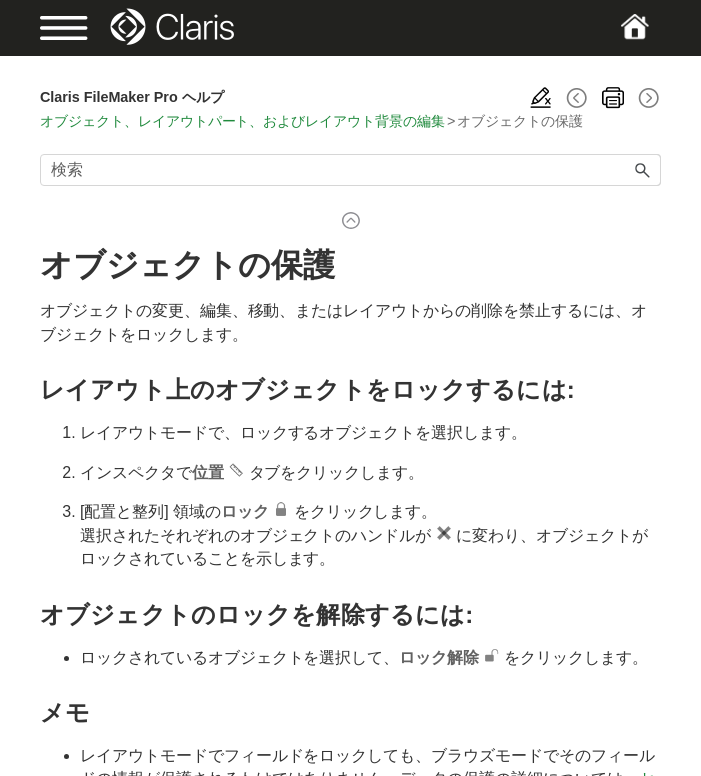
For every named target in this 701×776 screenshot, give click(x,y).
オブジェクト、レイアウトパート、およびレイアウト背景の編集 (242, 121)
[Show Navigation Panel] (69, 28)
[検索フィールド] (350, 170)
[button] (643, 170)
